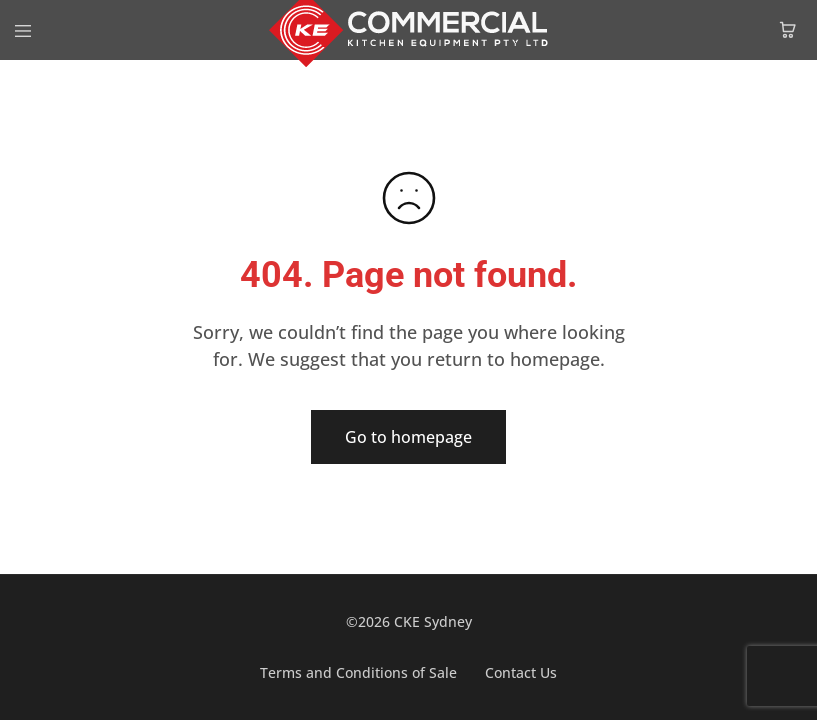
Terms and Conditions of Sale (358, 672)
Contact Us (521, 672)
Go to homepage (408, 437)
